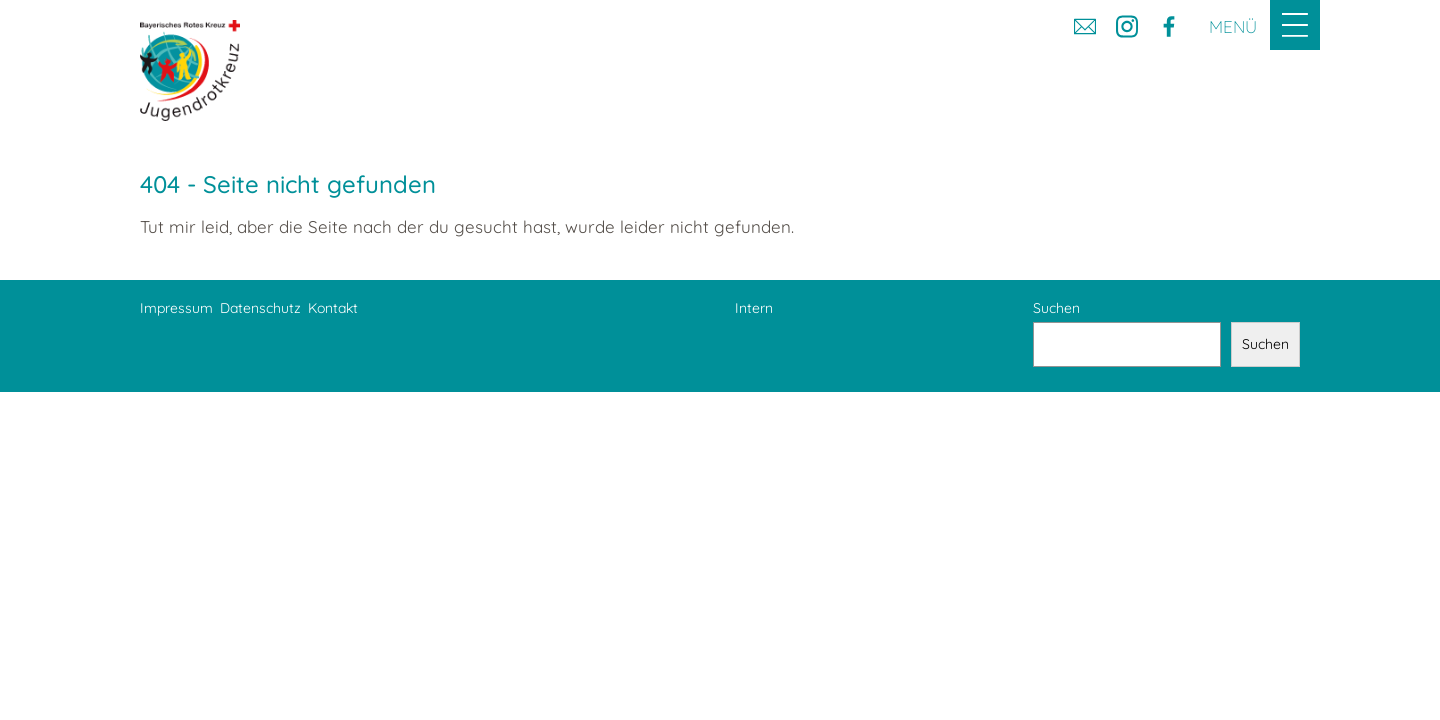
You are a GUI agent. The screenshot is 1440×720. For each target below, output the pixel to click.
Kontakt (333, 308)
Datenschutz (260, 308)
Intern (754, 308)
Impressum (176, 308)
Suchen (1056, 308)
